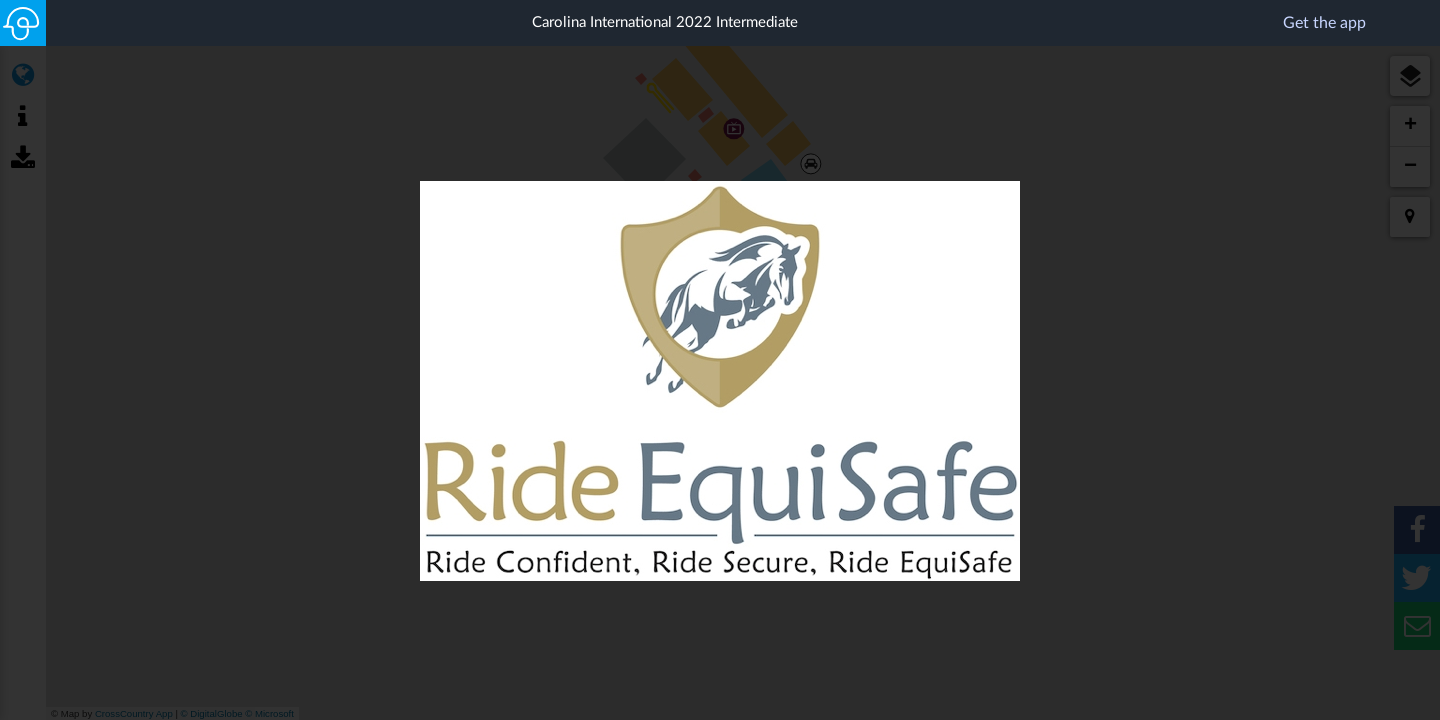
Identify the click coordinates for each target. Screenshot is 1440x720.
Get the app (1351, 22)
